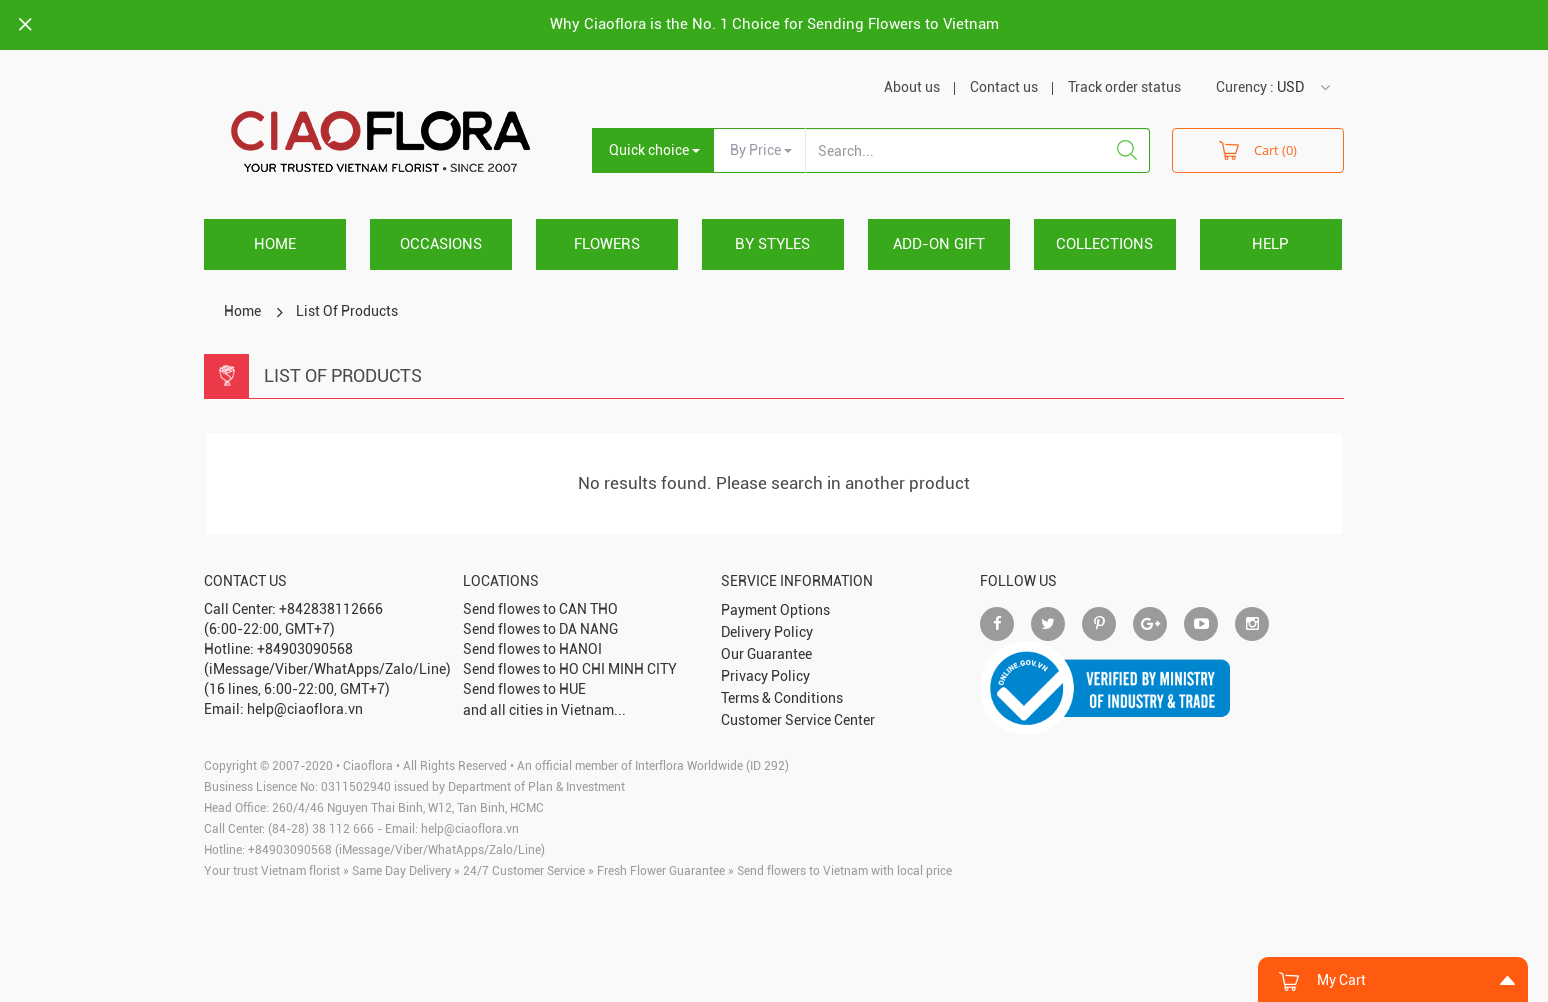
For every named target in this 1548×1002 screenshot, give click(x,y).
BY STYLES (772, 244)
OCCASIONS (441, 244)
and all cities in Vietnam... (544, 710)
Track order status (1124, 87)
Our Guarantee (766, 654)
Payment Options (775, 610)
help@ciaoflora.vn (470, 829)
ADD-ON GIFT (939, 244)
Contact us (1004, 87)
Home (275, 244)
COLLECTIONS (1104, 244)
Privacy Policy (765, 676)
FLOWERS (607, 244)
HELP (1270, 244)
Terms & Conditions (782, 698)
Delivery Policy (767, 632)
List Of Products (347, 311)
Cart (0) (1258, 149)
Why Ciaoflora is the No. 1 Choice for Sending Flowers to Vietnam (774, 24)
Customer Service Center (798, 720)
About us (912, 87)
